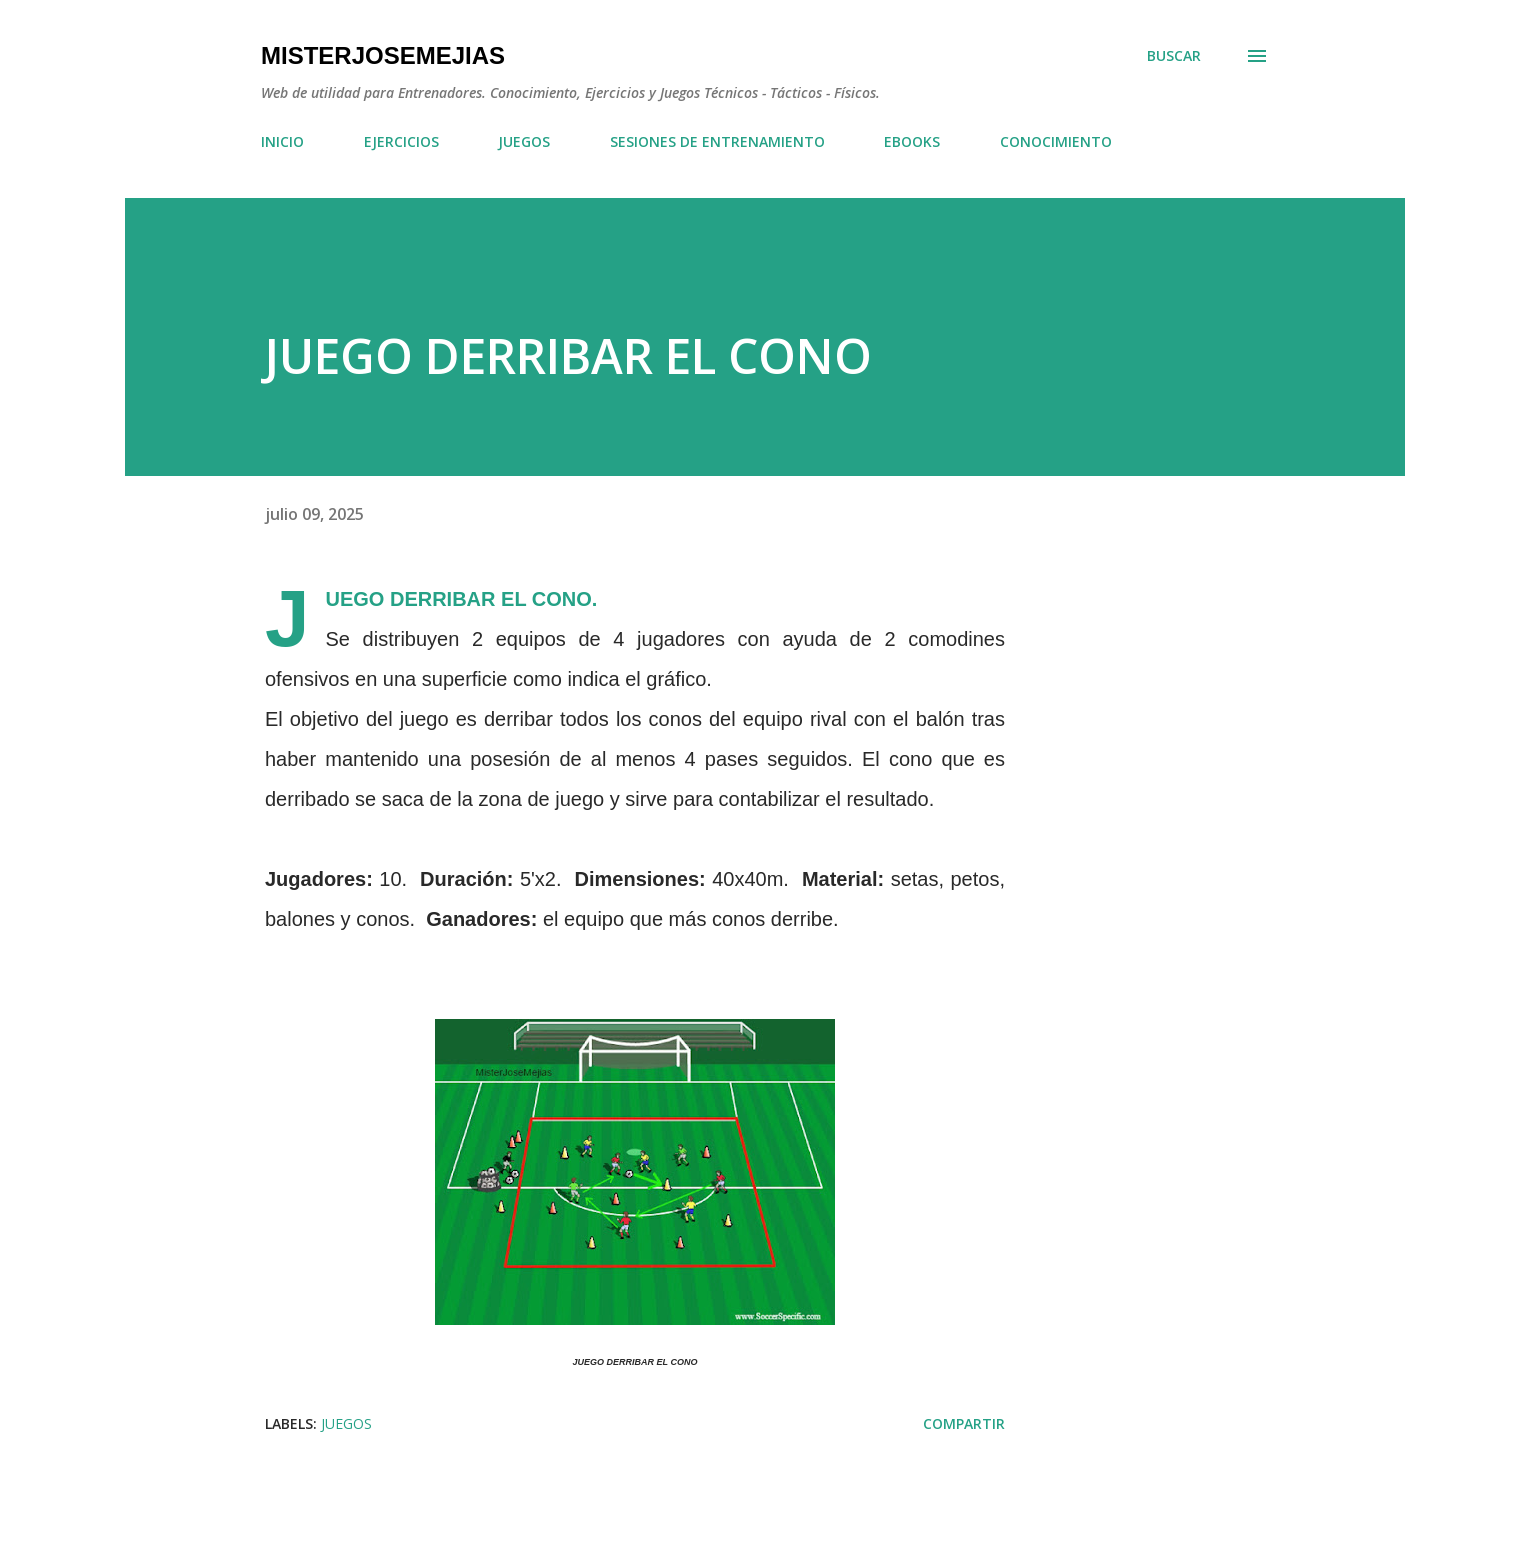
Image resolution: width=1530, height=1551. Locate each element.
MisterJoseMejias (383, 55)
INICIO (282, 141)
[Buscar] (1174, 56)
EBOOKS (912, 141)
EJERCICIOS (401, 141)
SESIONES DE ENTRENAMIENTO (717, 141)
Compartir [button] (964, 1423)
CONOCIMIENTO (1056, 141)
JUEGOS (524, 141)
